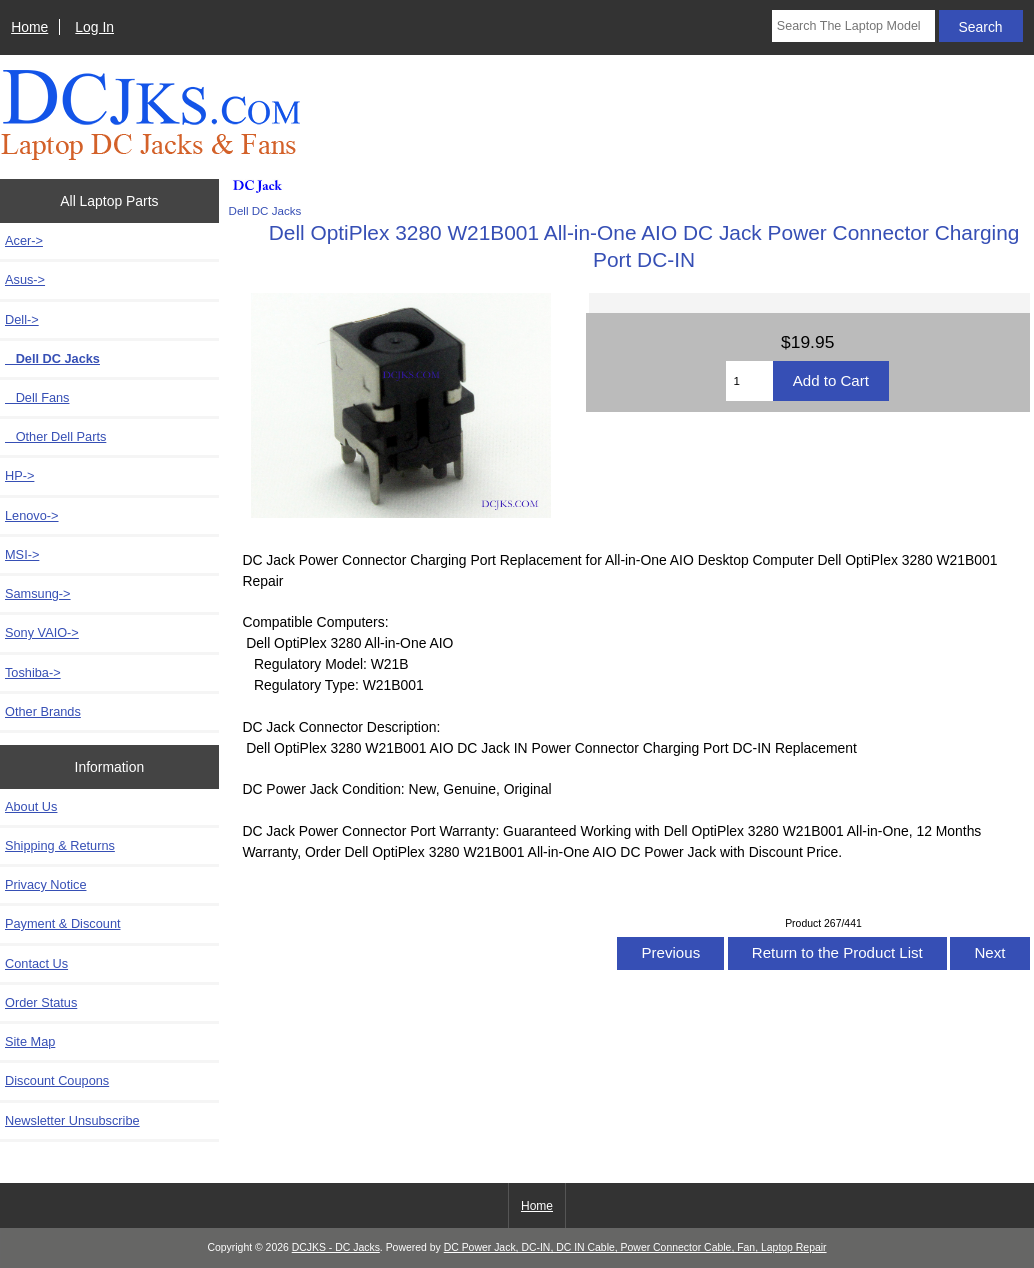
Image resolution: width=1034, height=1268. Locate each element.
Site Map (30, 1041)
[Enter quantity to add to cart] (749, 381)
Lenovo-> (32, 515)
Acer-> (24, 240)
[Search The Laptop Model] (853, 26)
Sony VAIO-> (42, 632)
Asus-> (25, 279)
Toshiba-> (33, 672)
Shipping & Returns (60, 845)
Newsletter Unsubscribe (72, 1120)
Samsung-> (38, 593)
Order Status (41, 1002)
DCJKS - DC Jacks (336, 1247)
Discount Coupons (57, 1080)
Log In (94, 27)
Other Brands (43, 711)
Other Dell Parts (55, 436)
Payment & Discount (63, 923)
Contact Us (36, 963)
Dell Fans (37, 397)
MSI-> (22, 554)
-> (22, 319)
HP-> (19, 475)
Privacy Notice (45, 884)
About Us (31, 806)
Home (29, 27)
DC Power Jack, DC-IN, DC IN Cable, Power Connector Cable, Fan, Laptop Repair (635, 1247)
